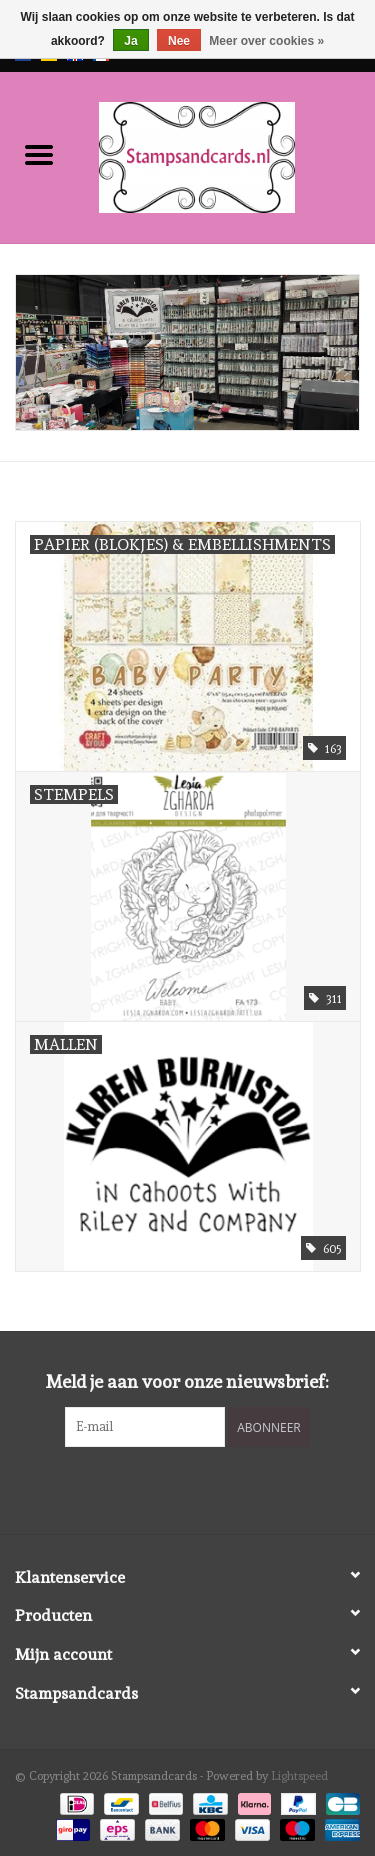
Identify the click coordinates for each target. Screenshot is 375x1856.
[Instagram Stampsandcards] (205, 1488)
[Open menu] (39, 154)
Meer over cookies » (266, 41)
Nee (179, 41)
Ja (130, 41)
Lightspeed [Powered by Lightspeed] (299, 1776)
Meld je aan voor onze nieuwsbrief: (187, 1381)
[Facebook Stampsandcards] (170, 1488)
